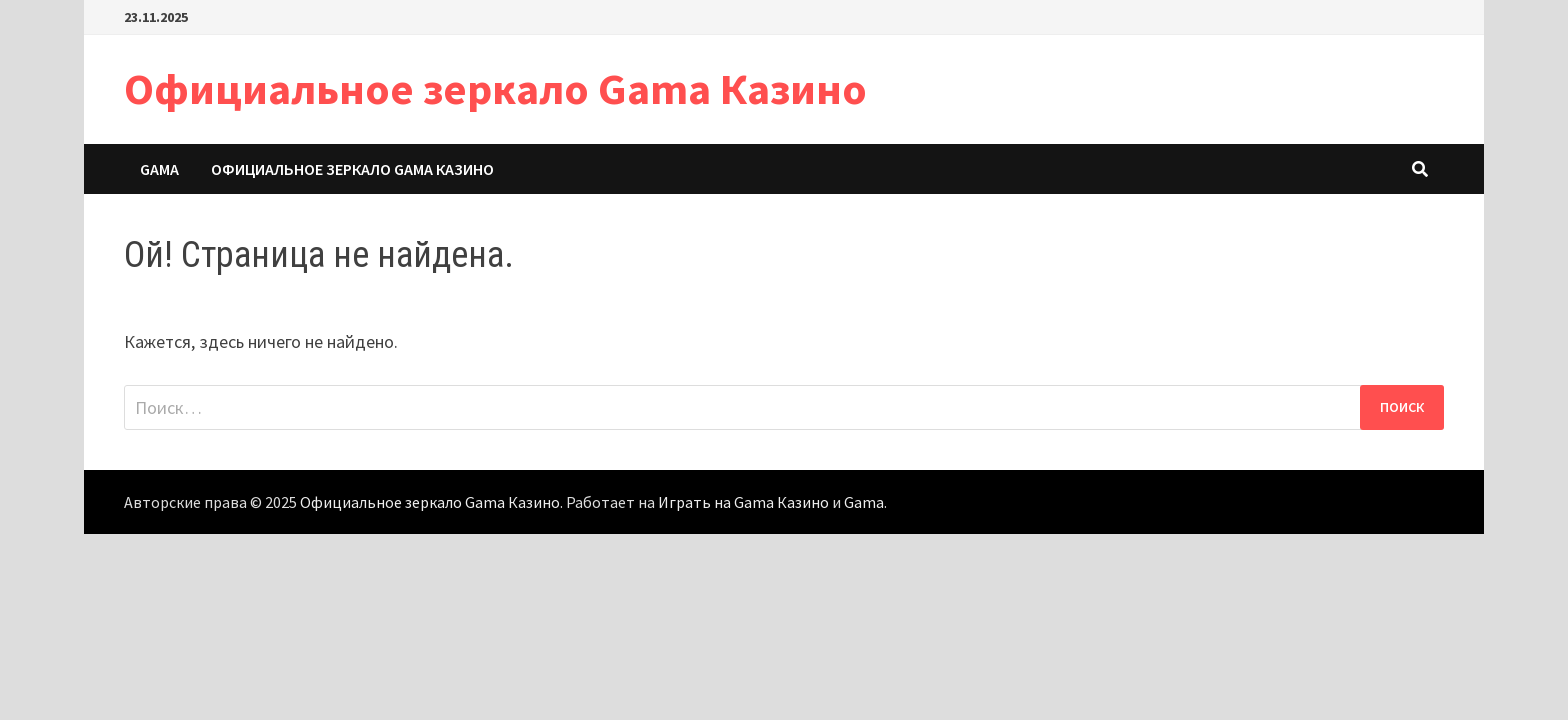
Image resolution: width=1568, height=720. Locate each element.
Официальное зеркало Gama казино (352, 169)
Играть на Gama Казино (743, 502)
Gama (159, 169)
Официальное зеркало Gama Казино (495, 88)
